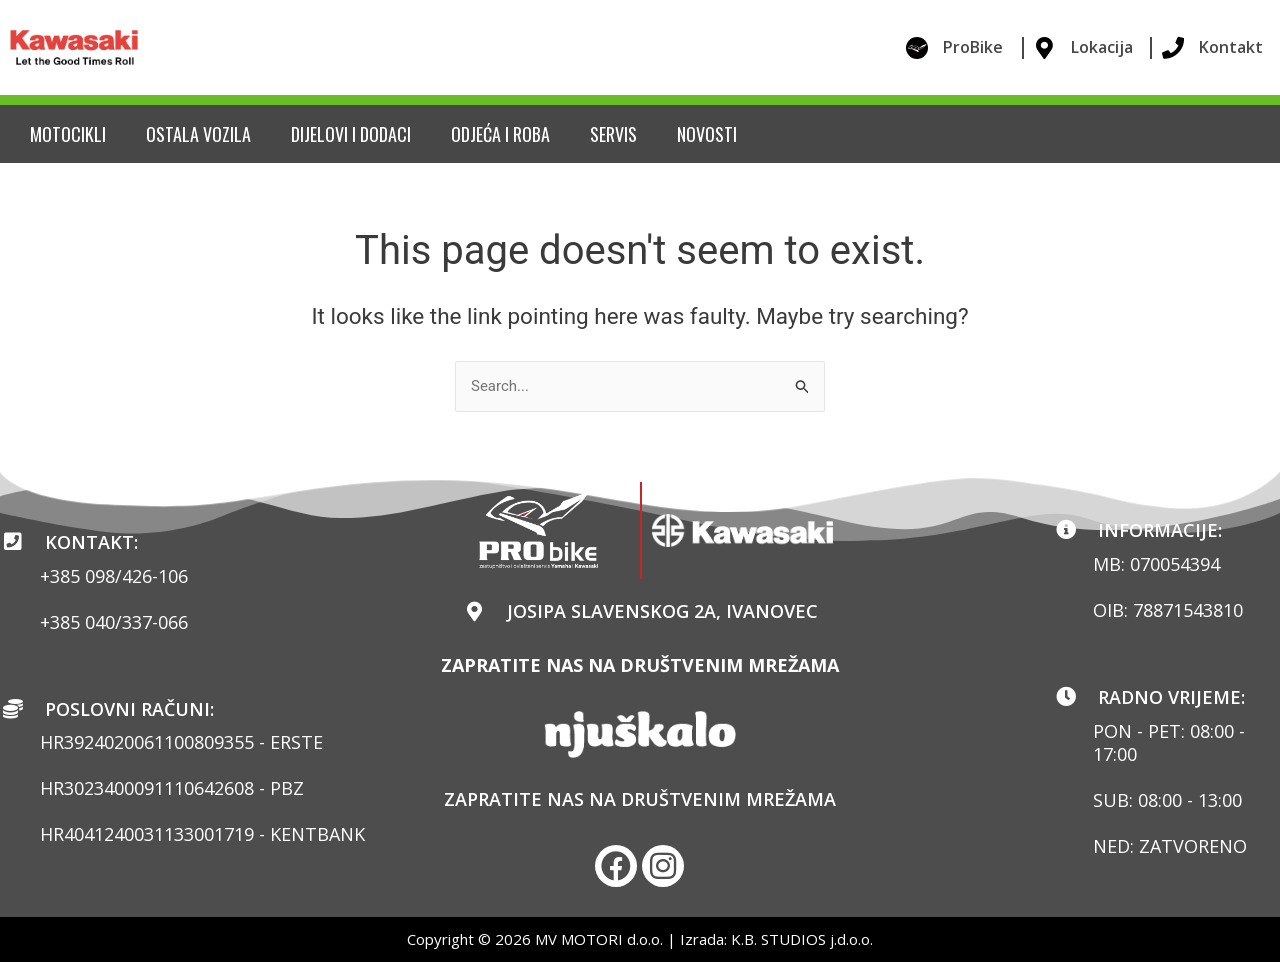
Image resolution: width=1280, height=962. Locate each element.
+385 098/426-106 (114, 576)
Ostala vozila (198, 134)
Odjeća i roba (500, 134)
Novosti (707, 134)
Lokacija (1102, 47)
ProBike (973, 47)
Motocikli (68, 134)
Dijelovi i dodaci (351, 134)
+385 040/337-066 (114, 622)
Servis (613, 134)
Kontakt (1231, 47)
